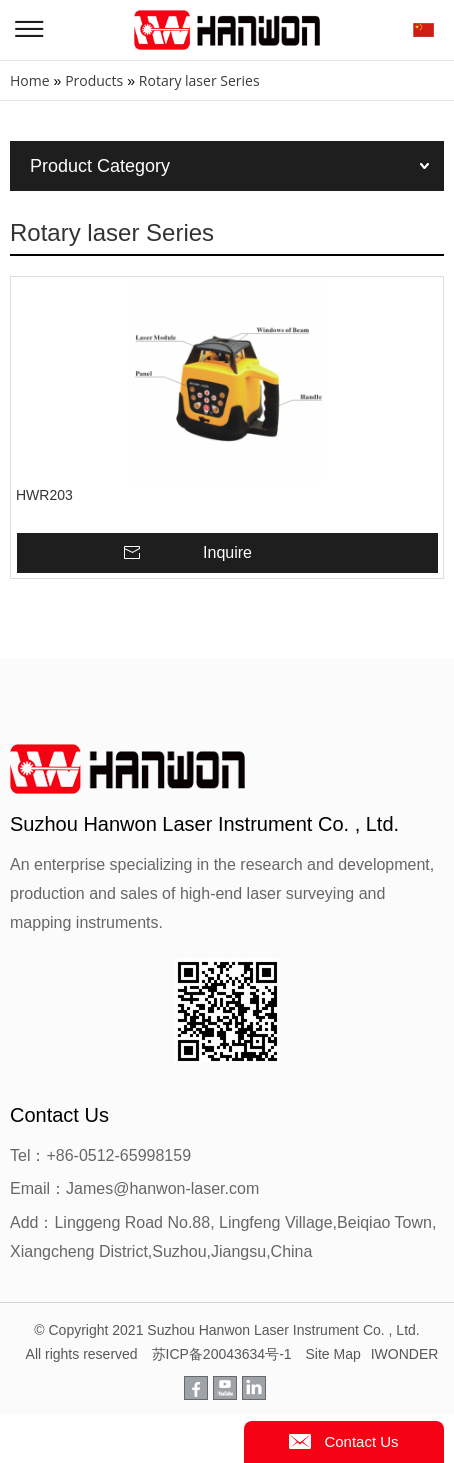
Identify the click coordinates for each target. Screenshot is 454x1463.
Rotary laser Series (199, 80)
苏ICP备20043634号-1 (222, 1354)
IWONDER (405, 1354)
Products (94, 80)
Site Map (332, 1354)
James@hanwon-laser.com (162, 1188)
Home (30, 80)
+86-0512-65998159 (118, 1155)
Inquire (227, 552)
